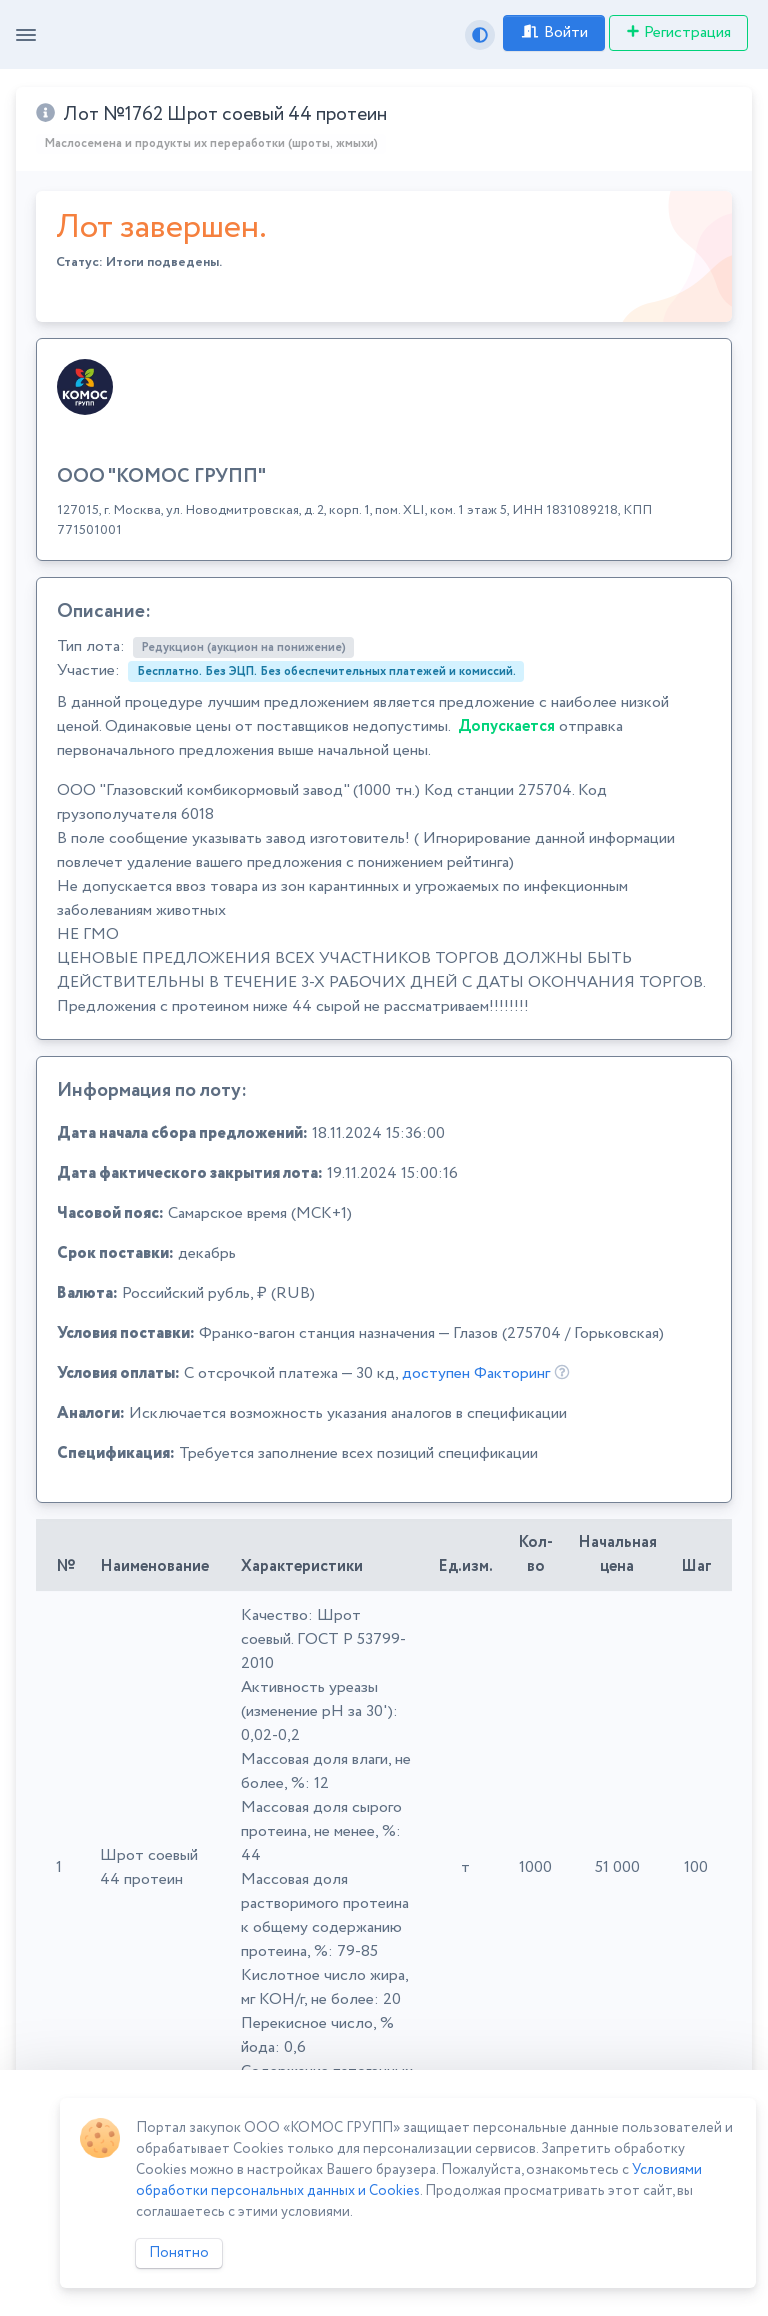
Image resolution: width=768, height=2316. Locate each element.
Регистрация (678, 32)
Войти (554, 32)
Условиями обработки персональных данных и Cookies (419, 2180)
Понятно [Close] (179, 2253)
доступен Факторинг (476, 1373)
